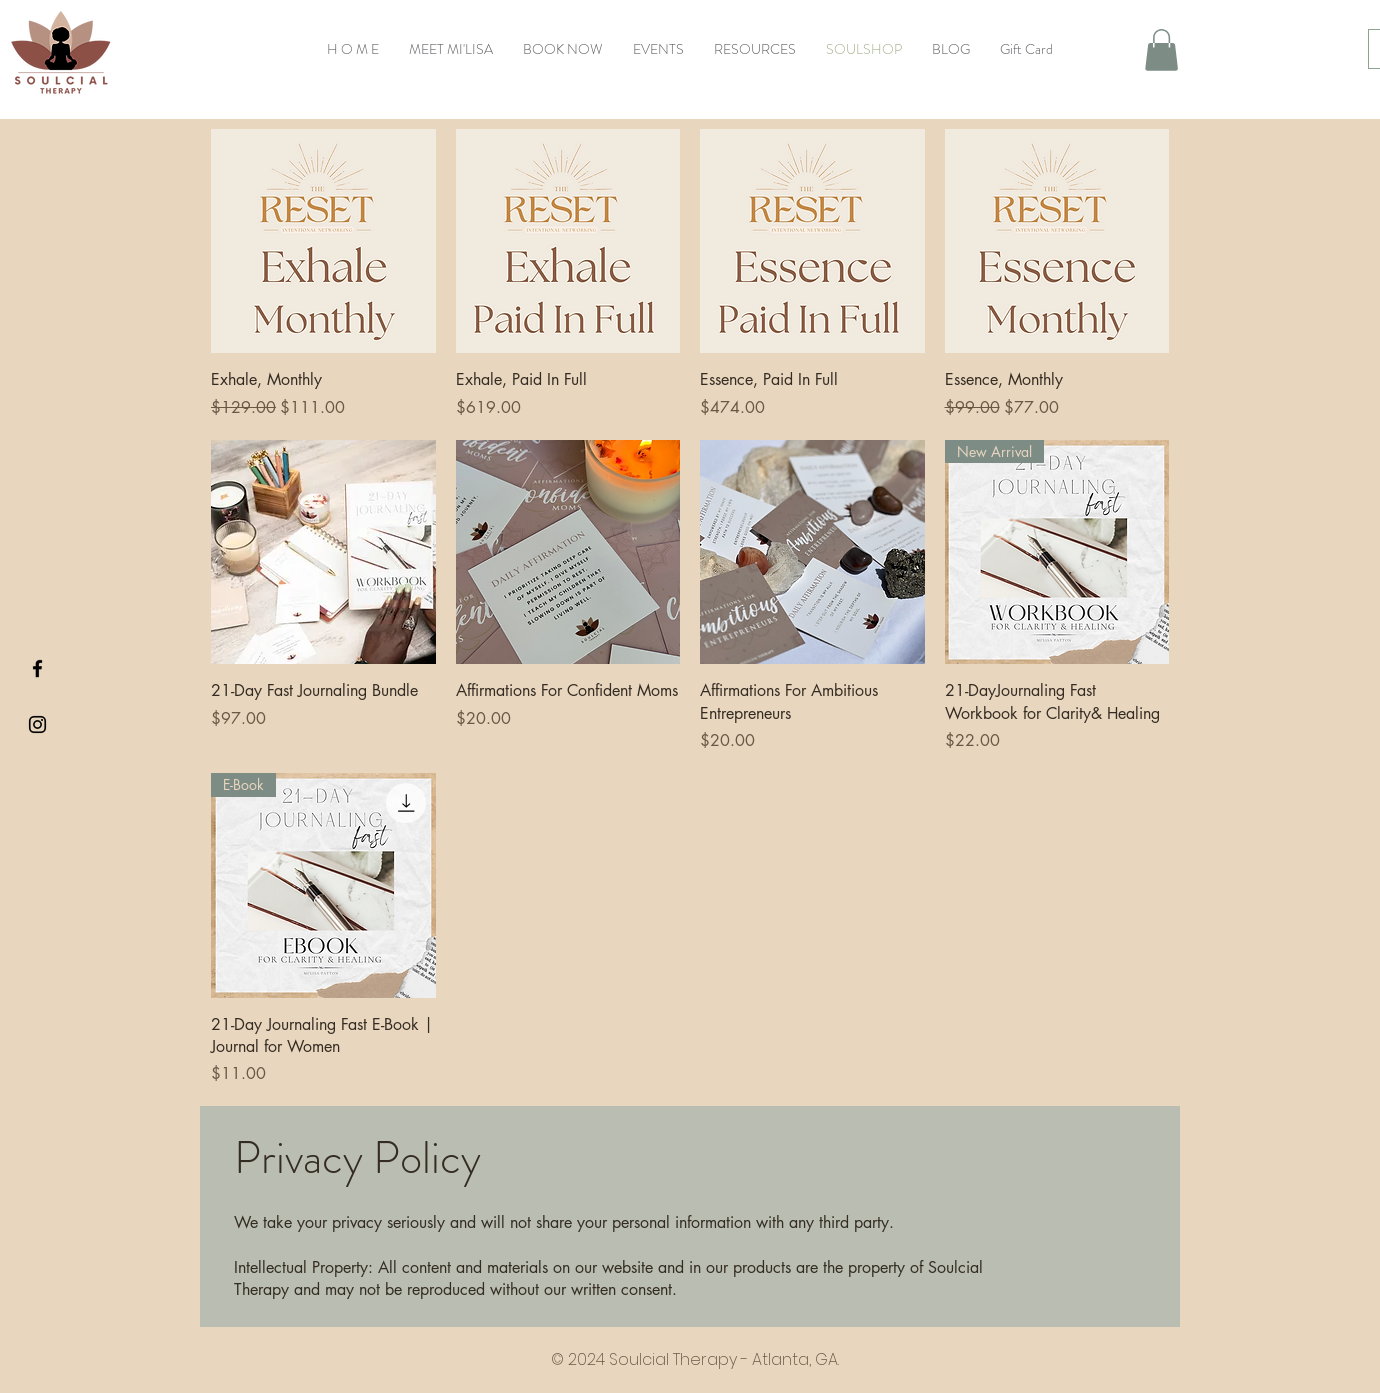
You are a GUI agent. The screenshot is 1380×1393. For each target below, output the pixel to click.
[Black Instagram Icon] (37, 724)
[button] (1161, 50)
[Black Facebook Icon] (37, 668)
